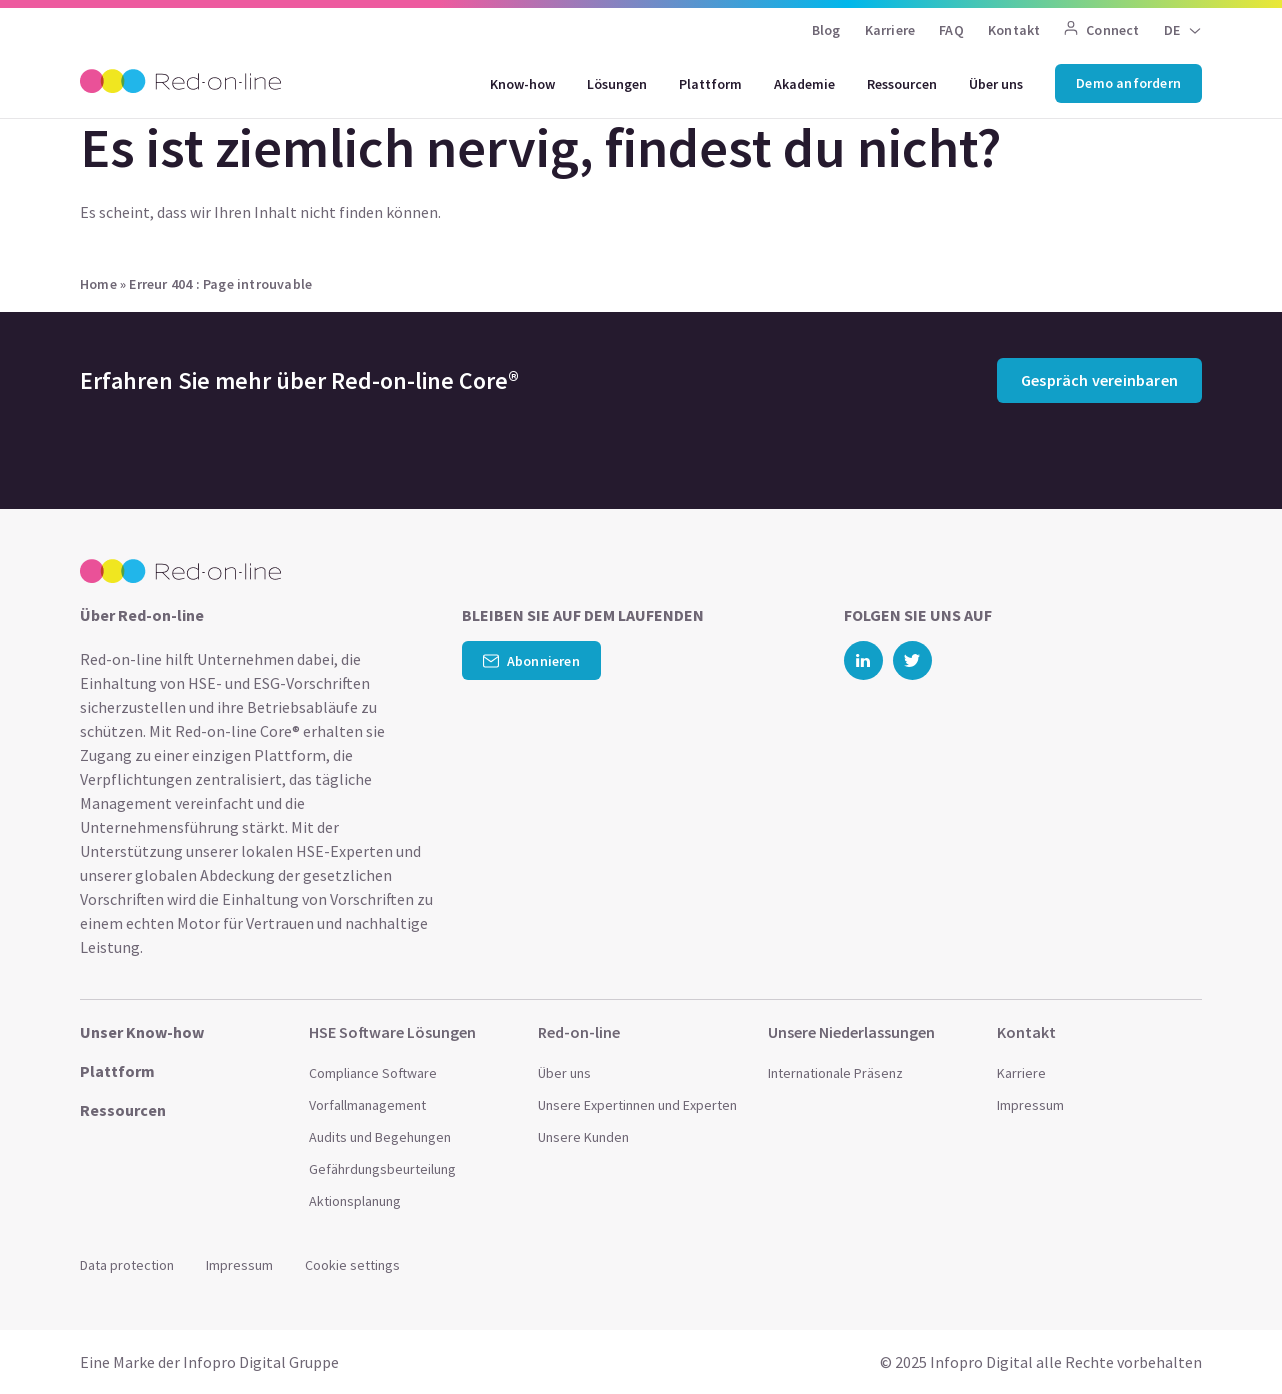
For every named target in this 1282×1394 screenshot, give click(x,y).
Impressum (1030, 1105)
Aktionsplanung (355, 1201)
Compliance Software (373, 1073)
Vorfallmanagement (367, 1105)
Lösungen (617, 84)
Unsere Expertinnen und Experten (637, 1105)
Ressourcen (902, 84)
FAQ (951, 30)
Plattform (710, 84)
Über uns (996, 84)
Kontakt (1014, 30)
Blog (826, 30)
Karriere (890, 30)
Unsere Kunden (583, 1137)
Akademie (804, 84)
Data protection (127, 1265)
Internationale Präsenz (835, 1073)
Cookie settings (352, 1265)
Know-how (522, 84)
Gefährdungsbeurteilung (382, 1169)
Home (98, 284)
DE (1172, 30)
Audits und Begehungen (380, 1137)
